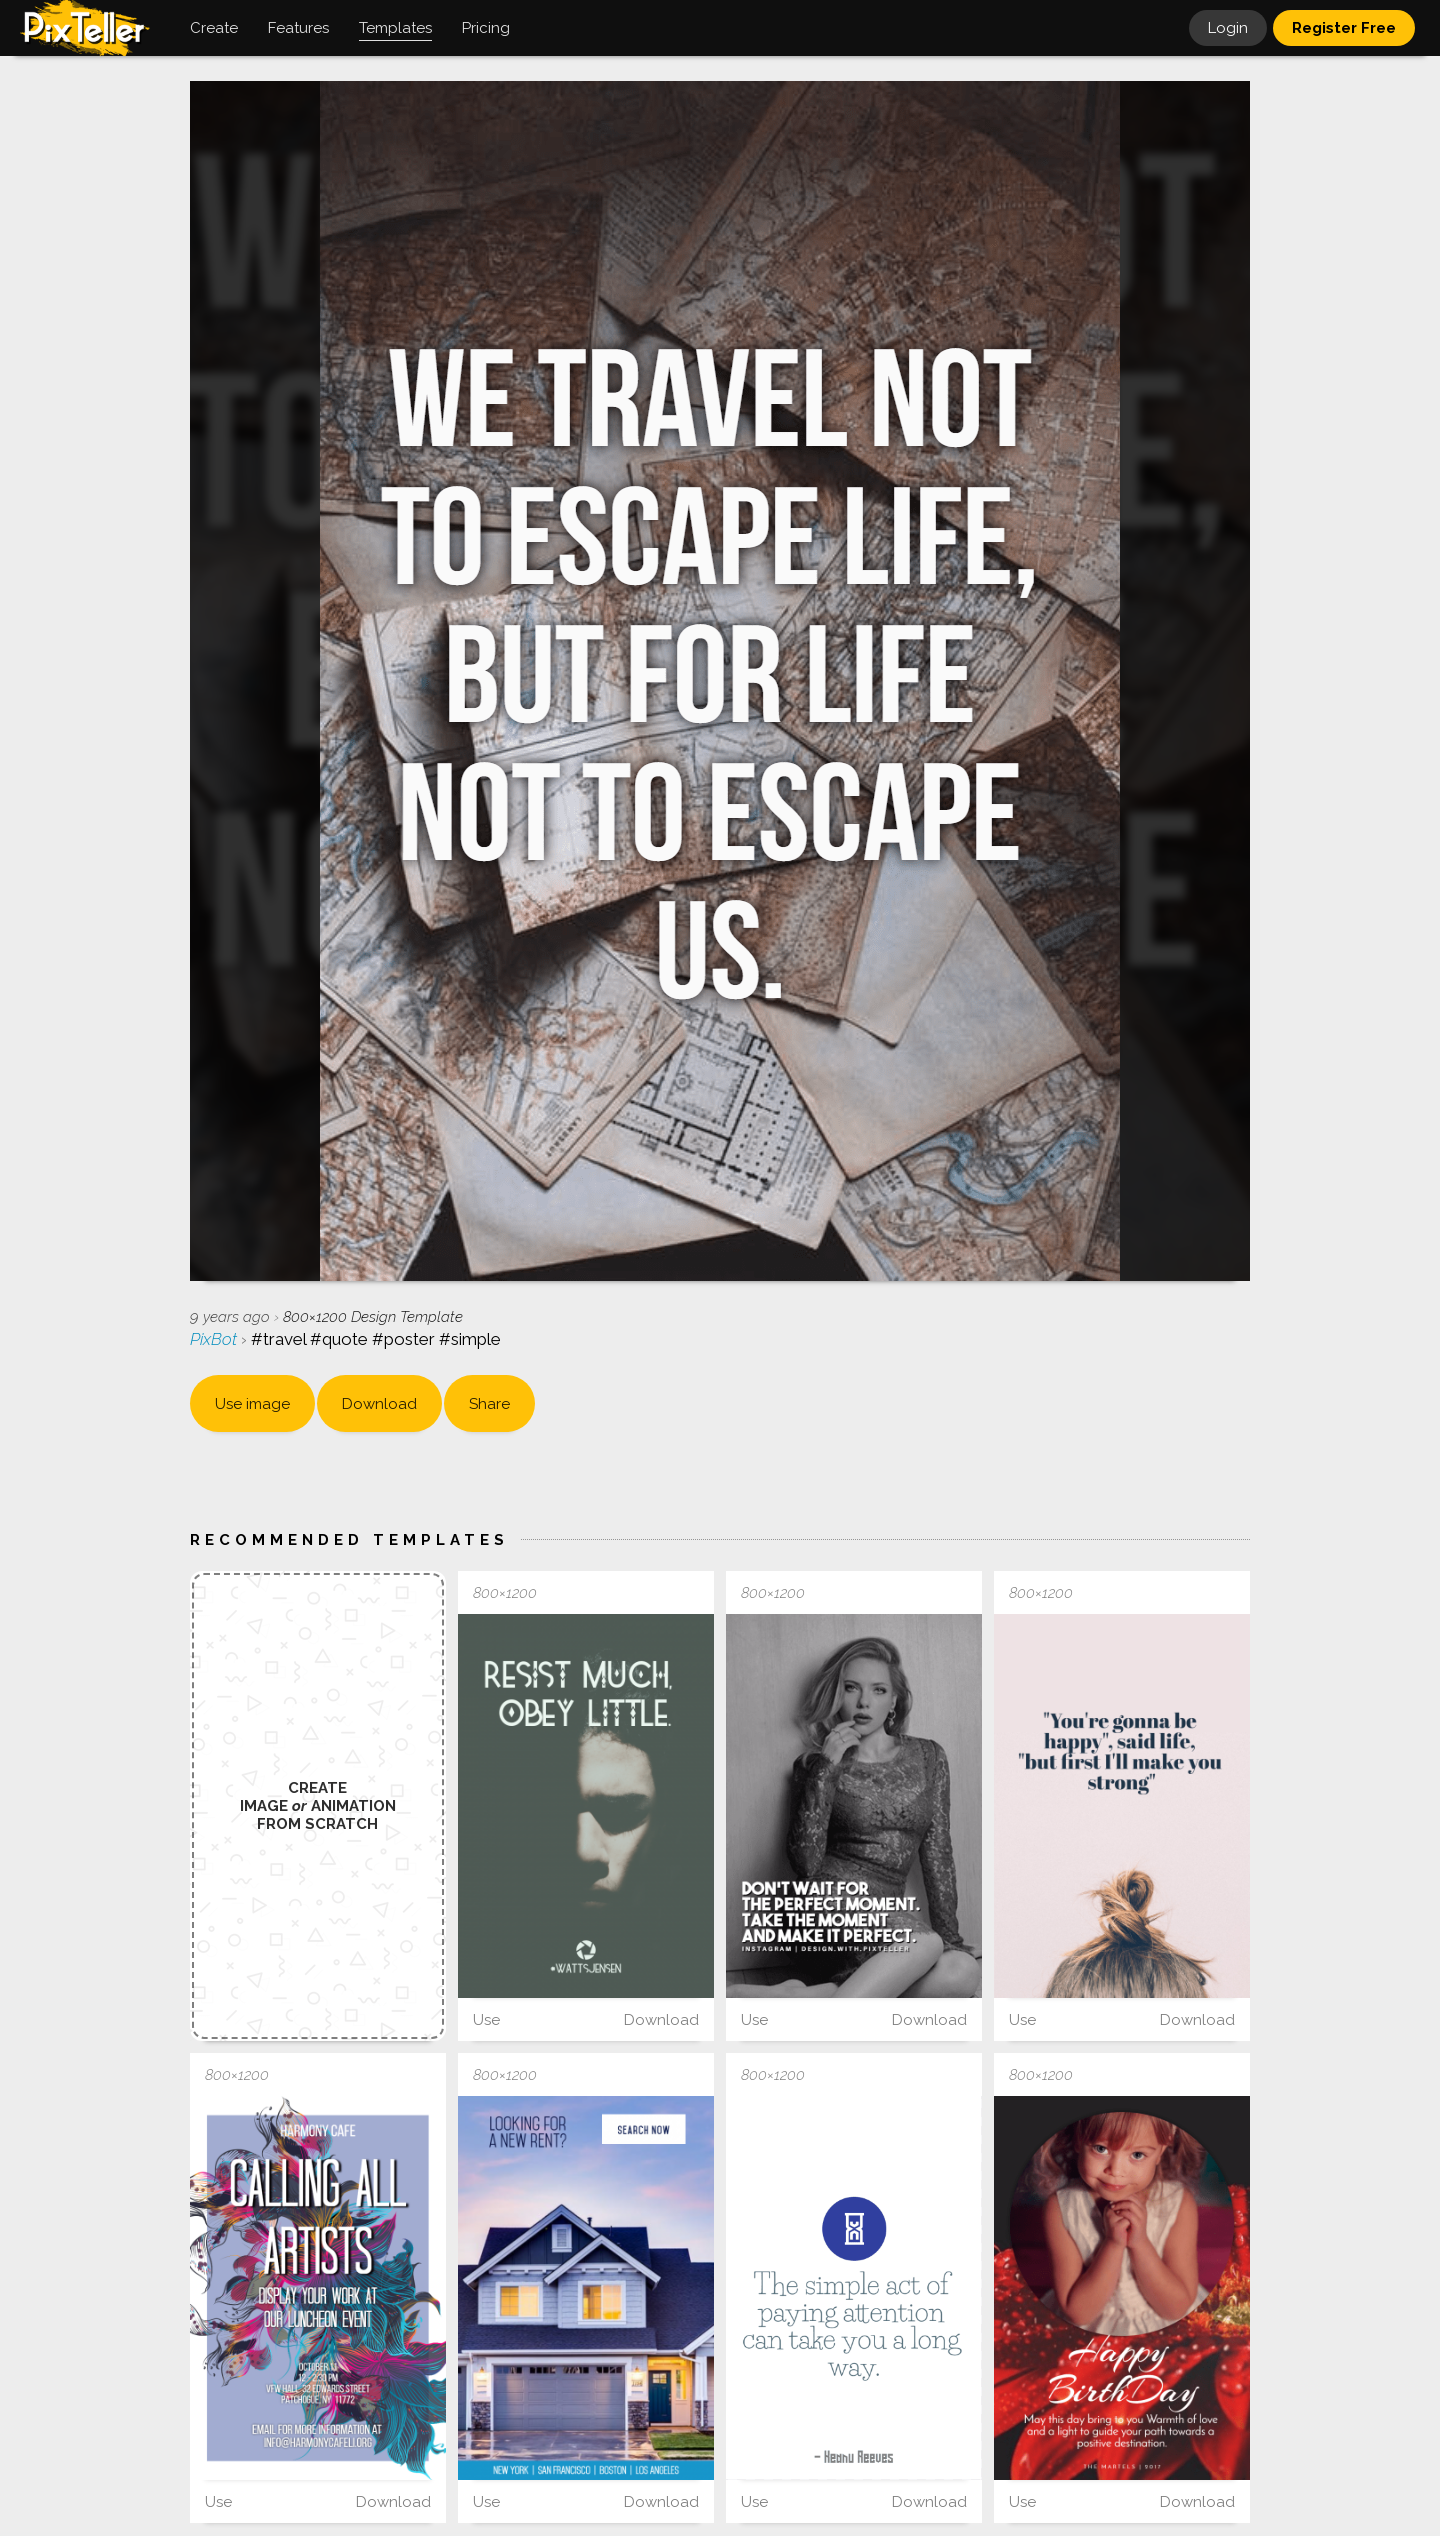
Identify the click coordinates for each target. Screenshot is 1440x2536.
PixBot (215, 1339)
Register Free (1344, 28)
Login (1228, 28)
